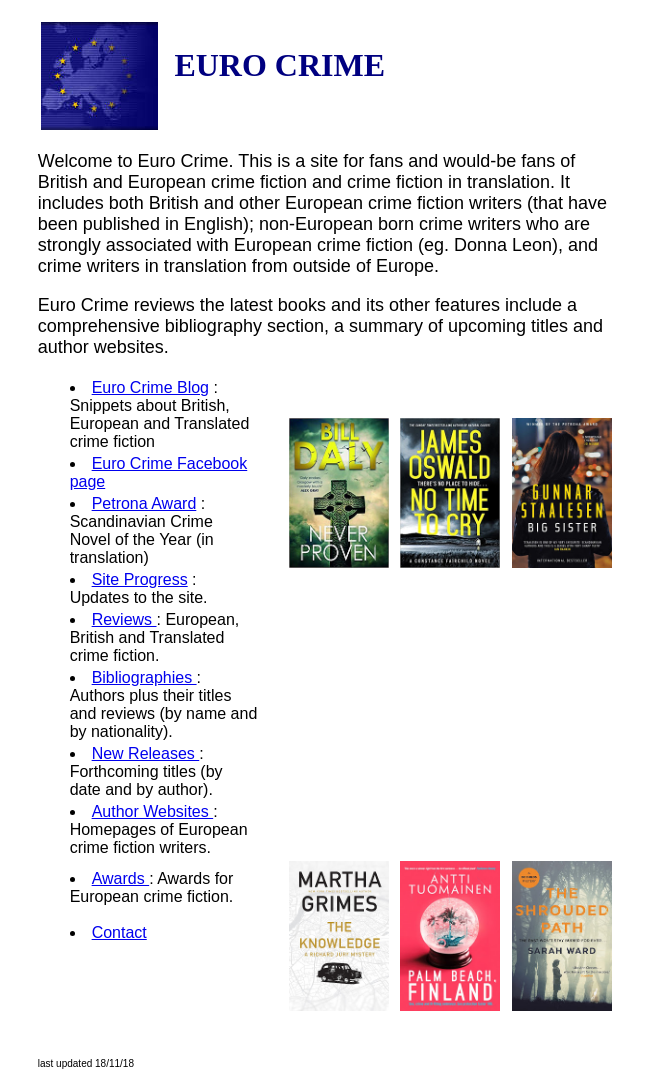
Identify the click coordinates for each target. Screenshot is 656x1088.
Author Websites (153, 811)
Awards (121, 878)
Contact (119, 932)
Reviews (124, 619)
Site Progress (140, 579)
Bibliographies (144, 677)
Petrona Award (144, 503)
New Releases (146, 753)
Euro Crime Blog (150, 387)
